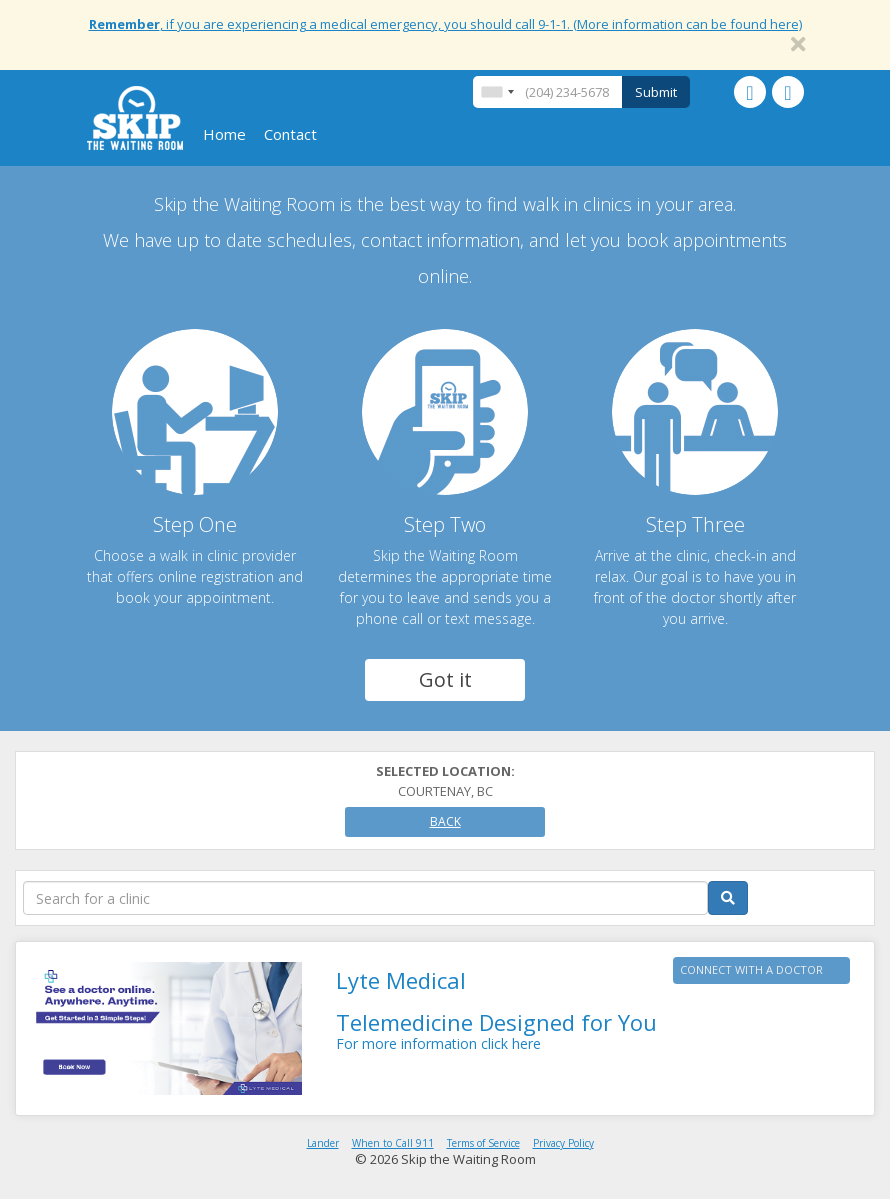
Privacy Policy (563, 1143)
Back (445, 821)
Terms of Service (483, 1143)
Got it (445, 679)
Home (224, 134)
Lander (323, 1143)
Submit (656, 92)
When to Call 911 (393, 1143)
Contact (290, 134)
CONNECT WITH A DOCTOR (751, 969)
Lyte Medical (401, 980)
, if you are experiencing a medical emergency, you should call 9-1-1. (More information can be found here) (445, 24)
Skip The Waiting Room (135, 118)
